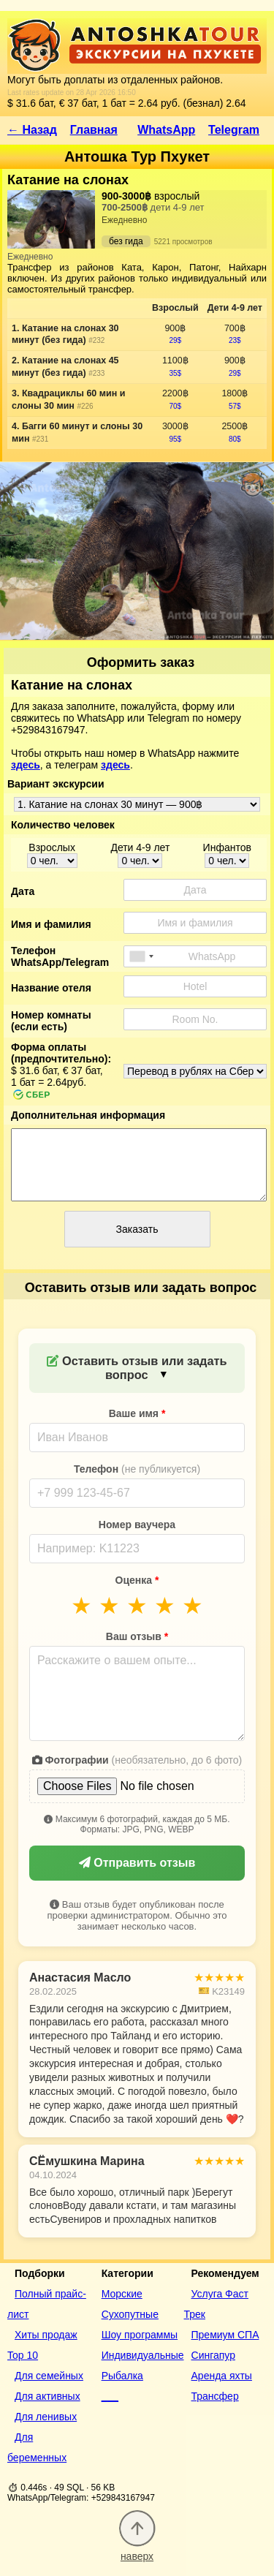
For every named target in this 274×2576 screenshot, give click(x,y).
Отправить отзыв (137, 1863)
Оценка (137, 1580)
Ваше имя (137, 1413)
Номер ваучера (137, 1524)
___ (110, 2396)
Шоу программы (140, 2335)
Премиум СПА (225, 2335)
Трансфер (215, 2396)
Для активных (47, 2396)
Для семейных (49, 2376)
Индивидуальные (143, 2355)
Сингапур (213, 2355)
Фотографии (137, 1760)
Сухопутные (130, 2314)
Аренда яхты (221, 2376)
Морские (122, 2294)
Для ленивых (46, 2416)
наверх (137, 2549)
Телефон (137, 1469)
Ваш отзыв (137, 1636)
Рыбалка (122, 2376)
